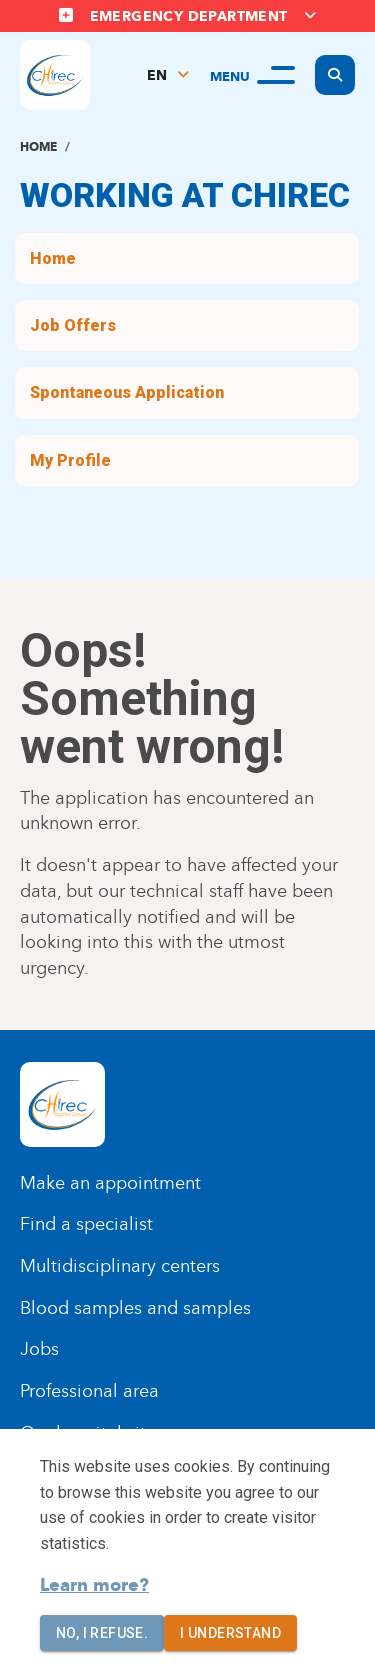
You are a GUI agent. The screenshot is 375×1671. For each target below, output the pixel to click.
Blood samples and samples (135, 1308)
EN (157, 75)
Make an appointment (110, 1183)
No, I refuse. (102, 1633)
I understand (230, 1633)
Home (38, 146)
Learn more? (94, 1585)
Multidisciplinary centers (120, 1266)
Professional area (89, 1391)
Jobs (39, 1349)
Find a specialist (86, 1224)
